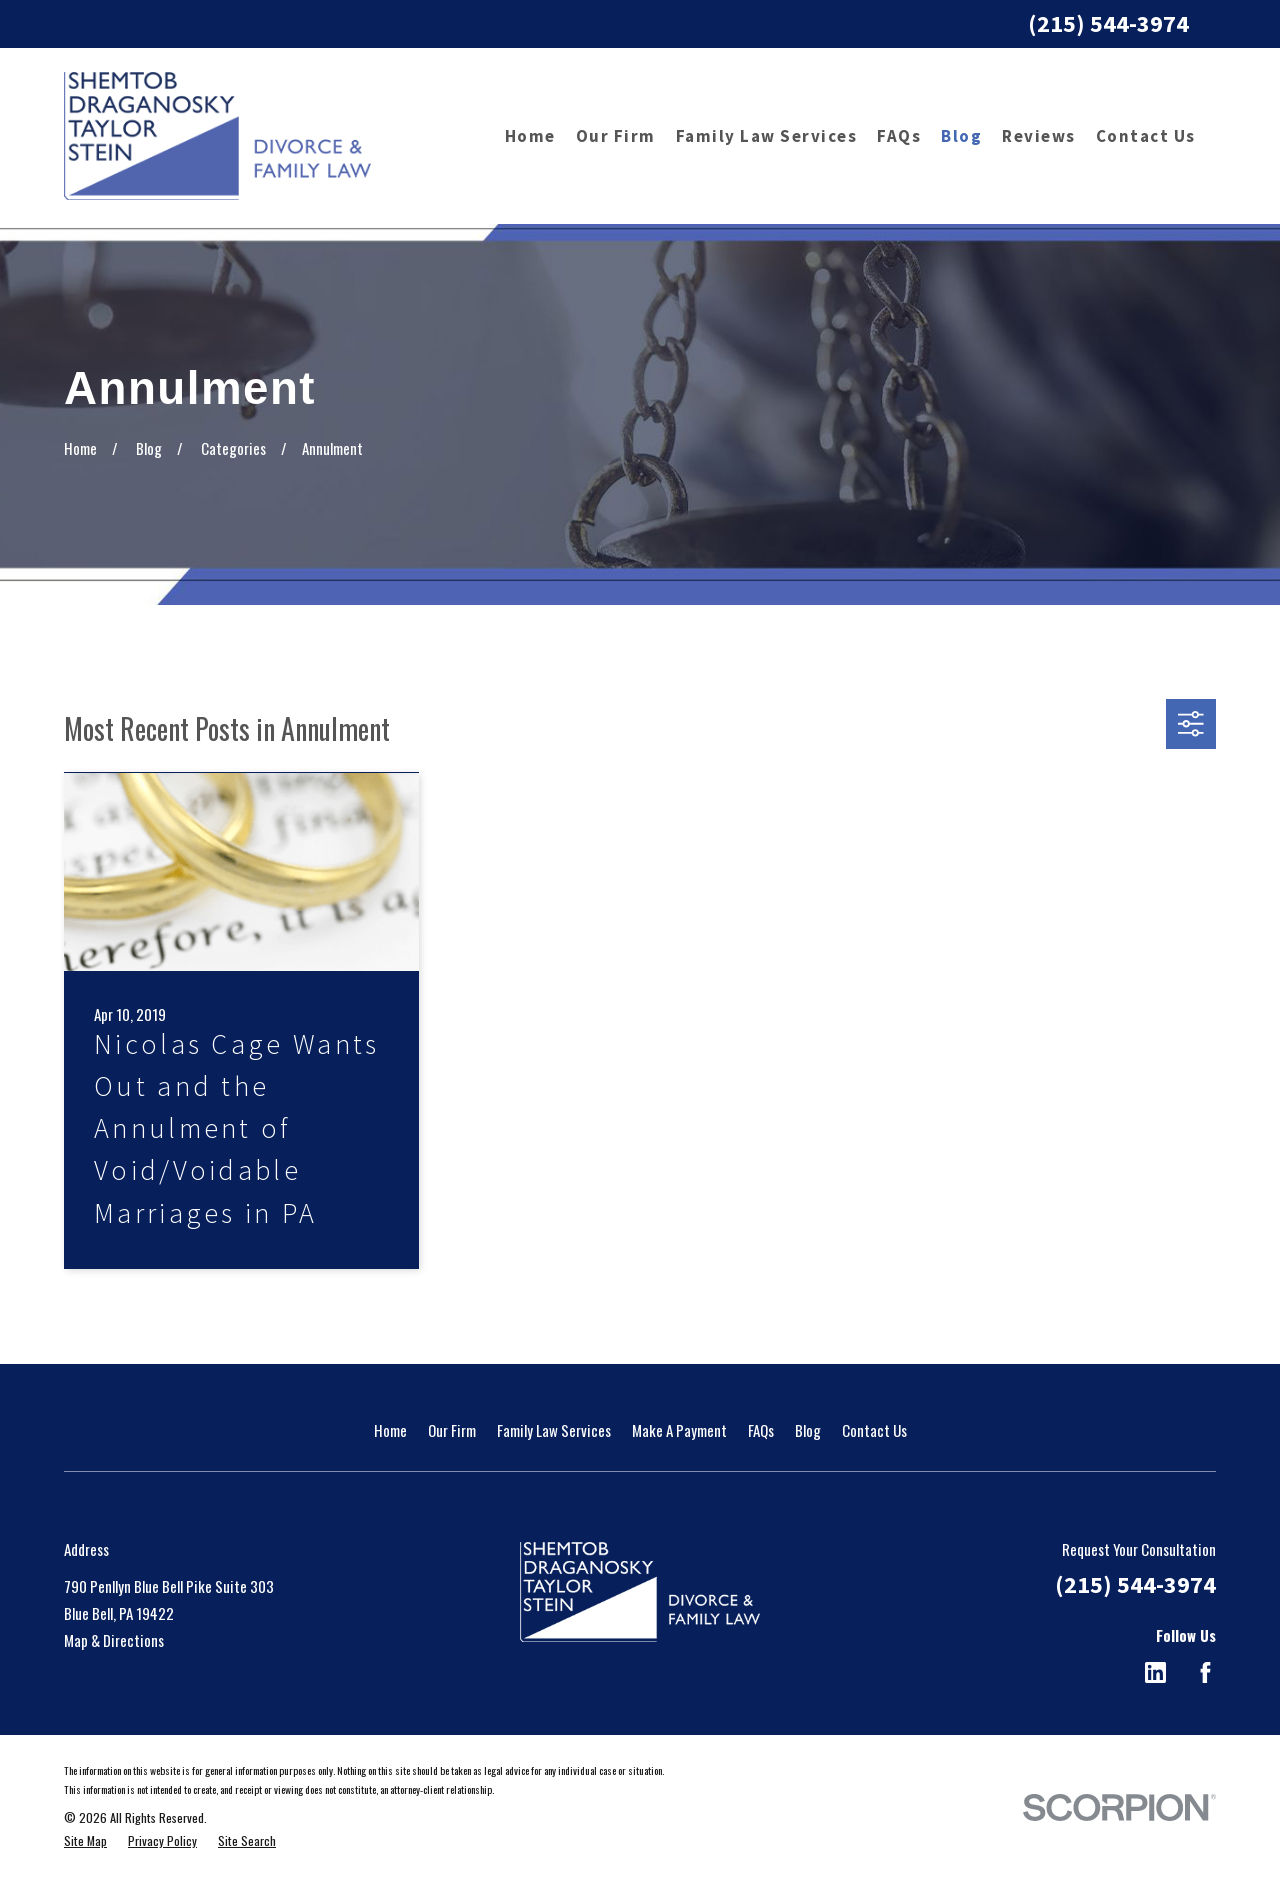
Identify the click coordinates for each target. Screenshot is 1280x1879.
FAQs (761, 1430)
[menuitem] (85, 1841)
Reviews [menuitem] (1039, 136)
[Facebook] (1205, 1672)
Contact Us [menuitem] (1146, 136)
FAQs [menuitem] (899, 136)
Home (390, 1430)
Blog (808, 1430)
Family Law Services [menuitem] (767, 136)
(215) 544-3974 (1108, 23)
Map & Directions (114, 1640)
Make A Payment (679, 1430)
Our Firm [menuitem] (616, 136)
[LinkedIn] (1155, 1672)
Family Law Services (554, 1430)
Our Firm (452, 1430)
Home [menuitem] (530, 136)
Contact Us (874, 1430)
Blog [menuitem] (961, 136)
